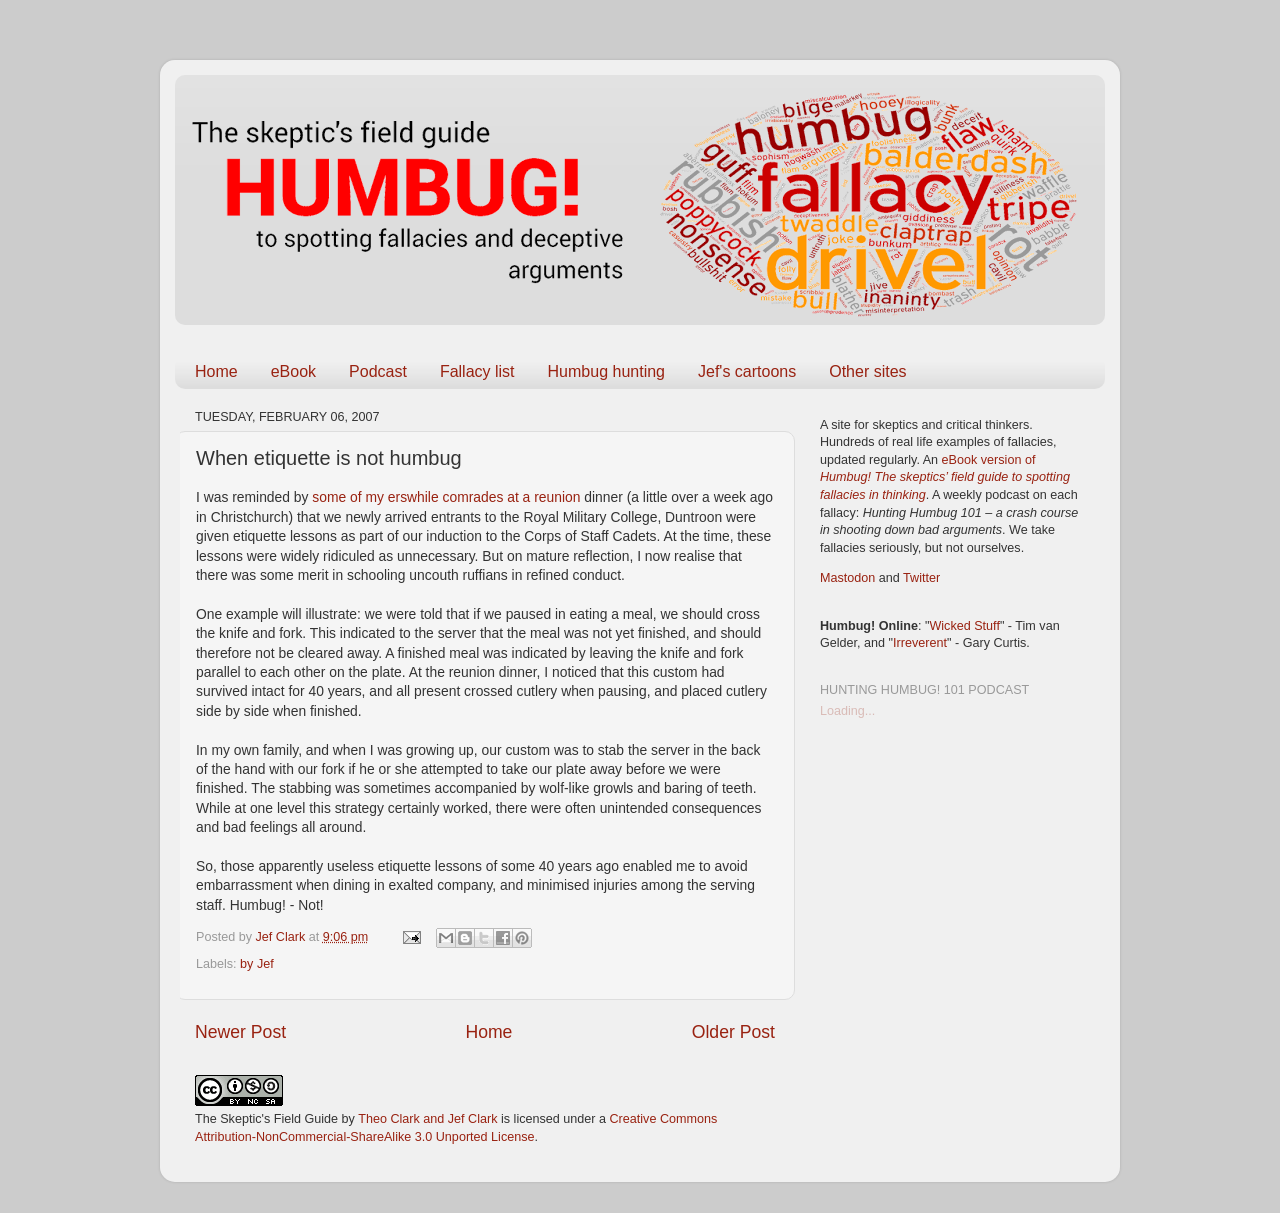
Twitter (921, 578)
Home (216, 371)
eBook (293, 371)
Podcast (378, 371)
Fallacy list (477, 371)
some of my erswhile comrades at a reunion (448, 497)
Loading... (847, 711)
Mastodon (847, 578)
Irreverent (920, 643)
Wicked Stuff (964, 626)
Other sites (867, 371)
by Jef (257, 964)
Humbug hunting (606, 371)
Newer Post (240, 1032)
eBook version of (945, 477)
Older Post (733, 1032)
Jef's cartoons (747, 371)
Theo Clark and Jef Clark (427, 1119)
